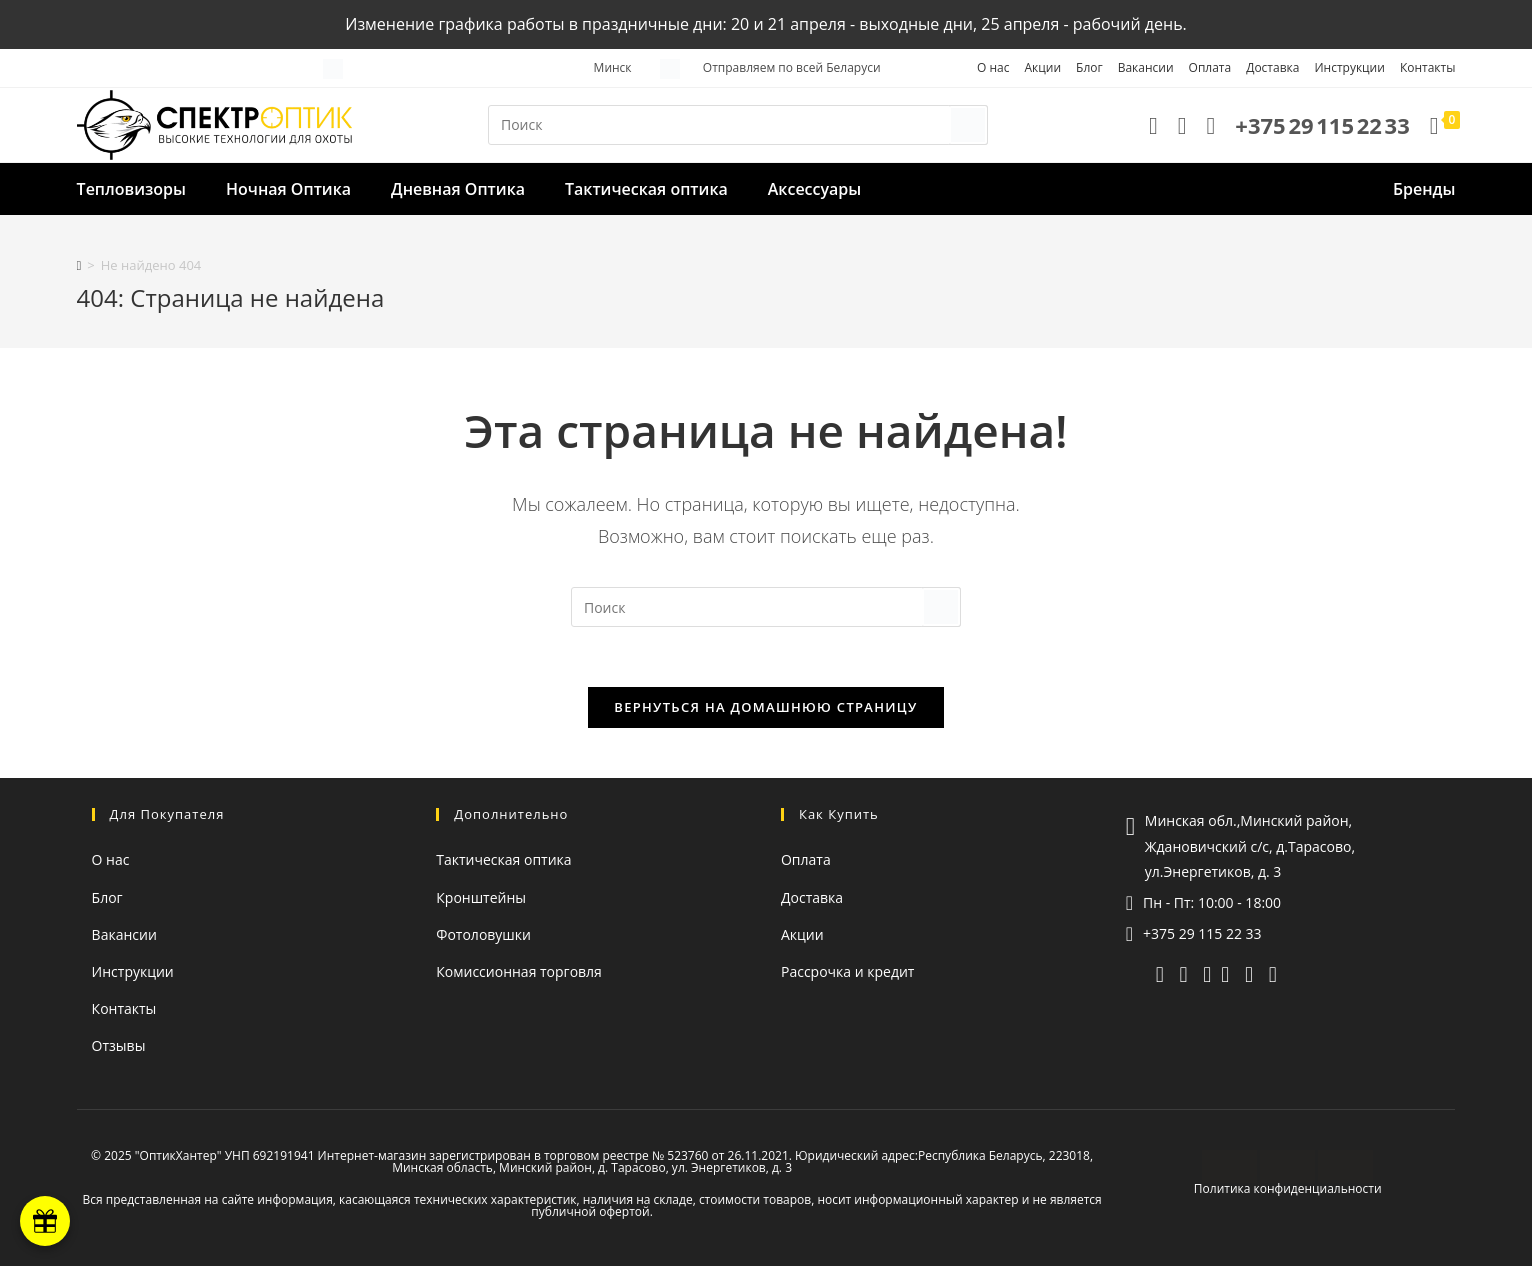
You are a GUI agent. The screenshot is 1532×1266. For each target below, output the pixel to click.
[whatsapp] (1207, 973)
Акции (1042, 67)
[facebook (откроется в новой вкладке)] (1273, 973)
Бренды (1424, 189)
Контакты (1428, 67)
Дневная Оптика (458, 189)
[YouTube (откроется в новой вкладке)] (1225, 973)
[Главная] (79, 265)
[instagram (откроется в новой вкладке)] (1249, 973)
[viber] (1183, 973)
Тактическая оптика (646, 189)
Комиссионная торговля (519, 971)
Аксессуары (814, 189)
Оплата (1210, 67)
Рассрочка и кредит (847, 971)
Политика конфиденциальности (1288, 1188)
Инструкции (1349, 67)
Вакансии (1146, 67)
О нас (993, 67)
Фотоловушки (483, 934)
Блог (1089, 67)
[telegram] (1160, 973)
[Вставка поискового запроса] (738, 125)
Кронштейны (481, 897)
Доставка (1272, 67)
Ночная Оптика (288, 189)
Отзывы (119, 1045)
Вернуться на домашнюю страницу (765, 707)
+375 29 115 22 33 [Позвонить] (1202, 933)
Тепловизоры (131, 189)
